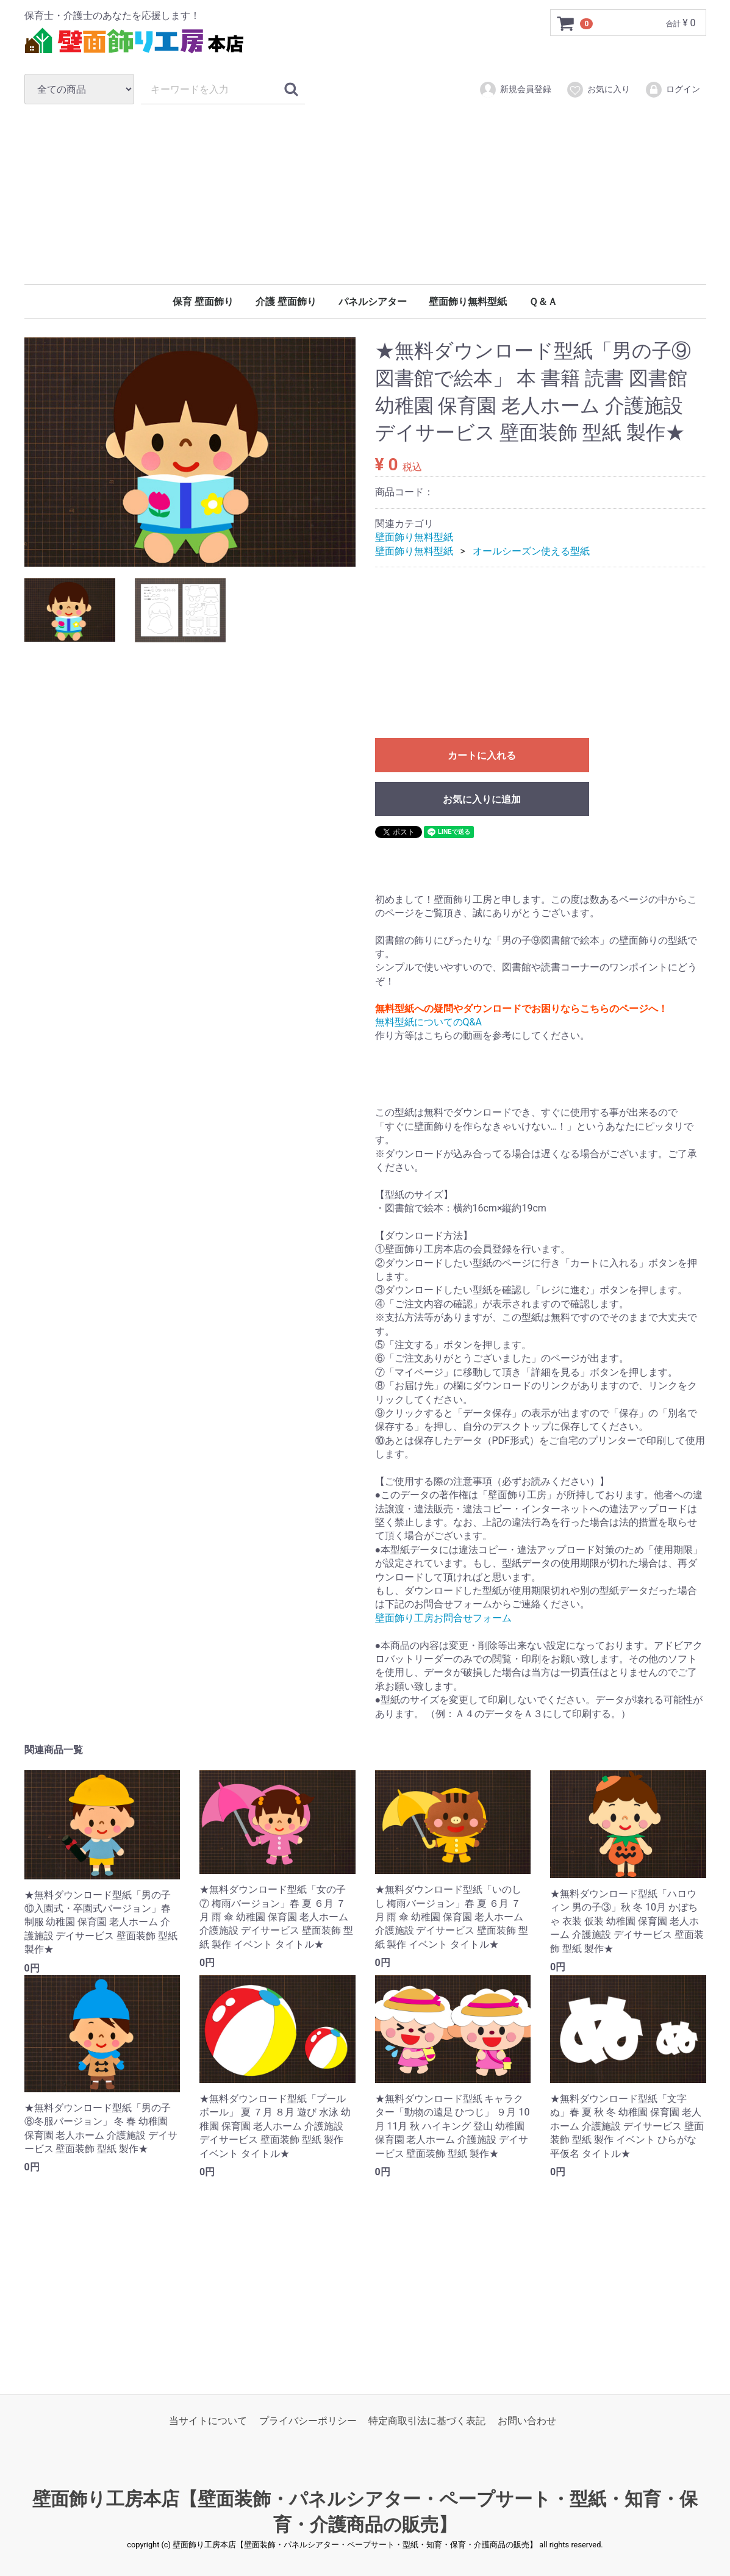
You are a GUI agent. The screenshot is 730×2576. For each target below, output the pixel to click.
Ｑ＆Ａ (543, 301)
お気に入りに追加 (482, 800)
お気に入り (598, 90)
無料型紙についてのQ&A (428, 1022)
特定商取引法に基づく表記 (426, 2421)
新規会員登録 (515, 90)
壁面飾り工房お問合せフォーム (443, 1618)
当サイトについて (208, 2421)
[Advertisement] (365, 194)
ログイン (672, 90)
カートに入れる (482, 756)
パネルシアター (372, 301)
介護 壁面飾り (286, 301)
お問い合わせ (527, 2421)
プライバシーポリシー (308, 2421)
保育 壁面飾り (203, 301)
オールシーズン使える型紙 (531, 551)
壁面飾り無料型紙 (468, 301)
